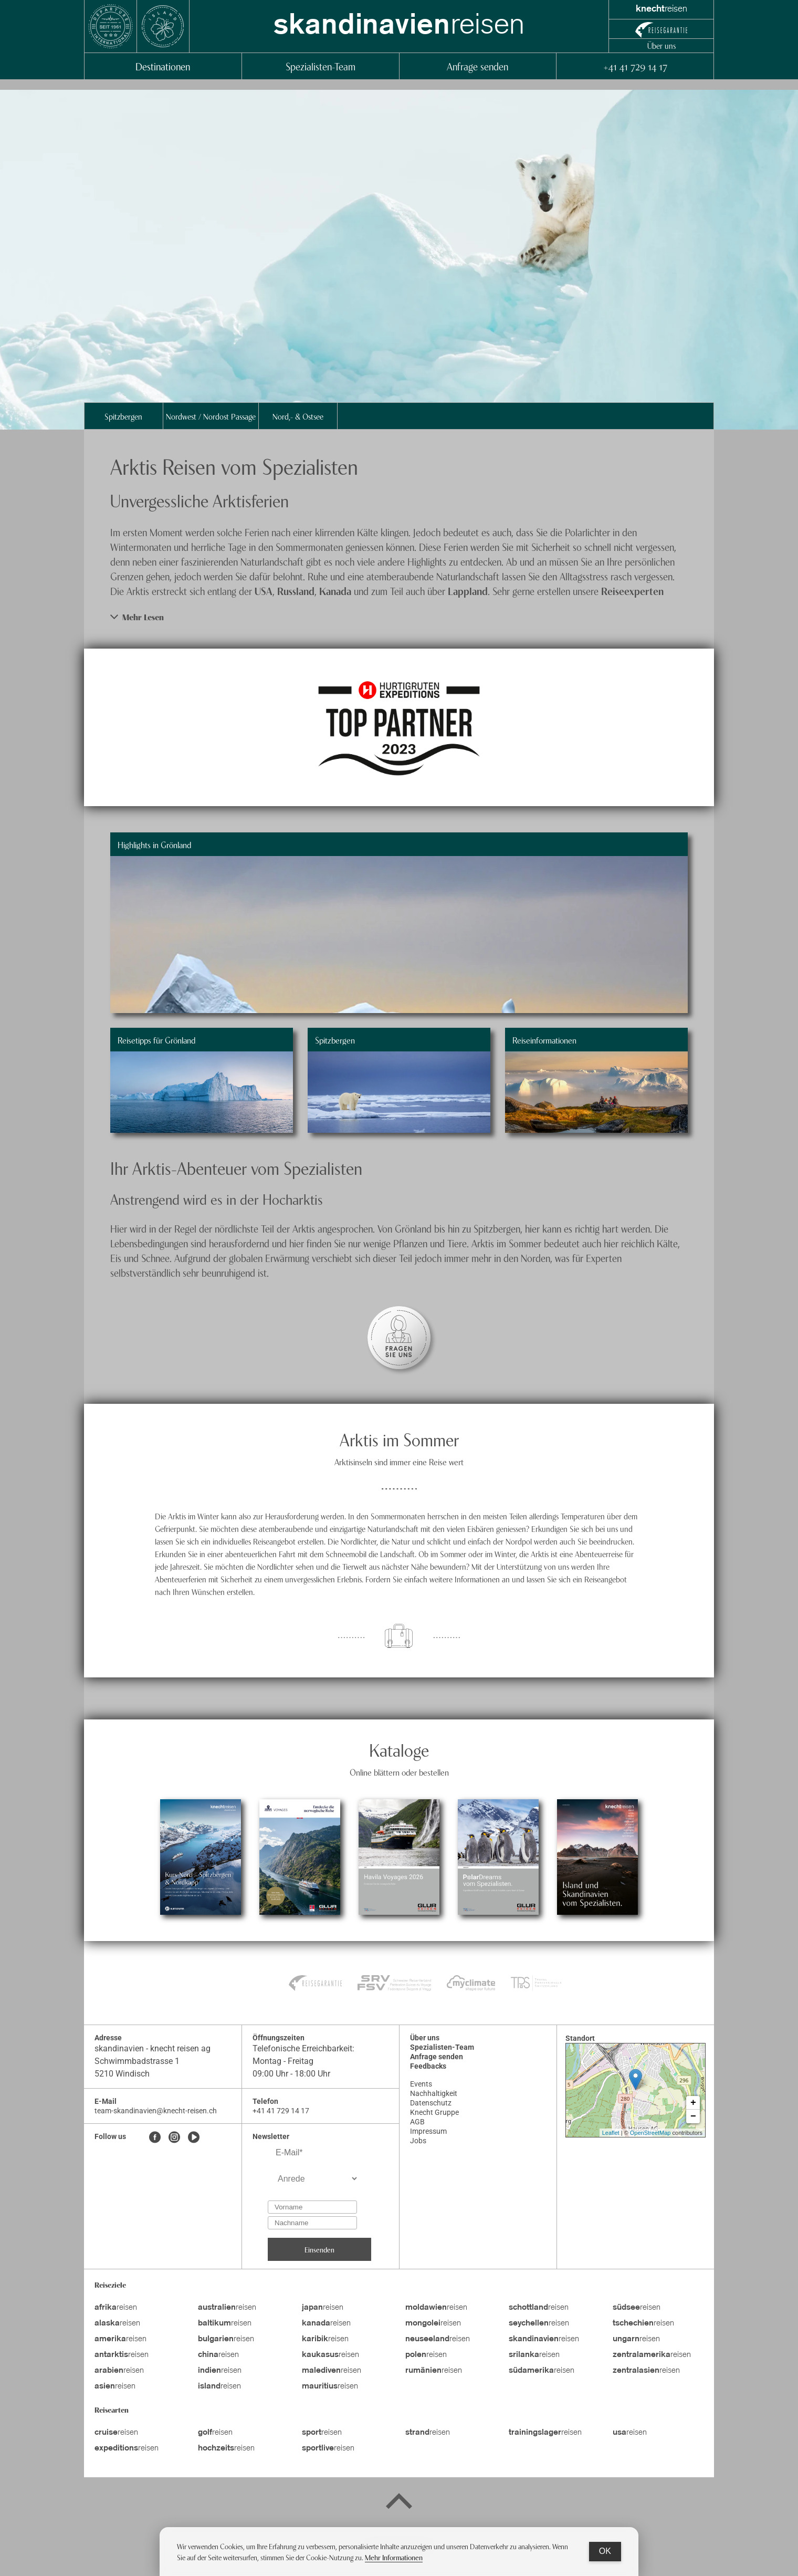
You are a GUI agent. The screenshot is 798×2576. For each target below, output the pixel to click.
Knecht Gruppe (434, 2112)
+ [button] (693, 2103)
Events (421, 2084)
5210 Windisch (122, 2074)
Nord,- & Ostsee (297, 416)
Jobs (418, 2140)
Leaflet (611, 2133)
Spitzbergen (123, 416)
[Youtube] (194, 2138)
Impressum (428, 2131)
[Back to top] (399, 2503)
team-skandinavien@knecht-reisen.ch (155, 2110)
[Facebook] (155, 2138)
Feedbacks (428, 2066)
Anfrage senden (477, 66)
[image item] (398, 727)
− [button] (693, 2116)
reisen (399, 26)
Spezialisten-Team (320, 66)
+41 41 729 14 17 (635, 66)
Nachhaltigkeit (433, 2093)
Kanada (336, 590)
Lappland (468, 590)
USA (263, 590)
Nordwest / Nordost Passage (211, 416)
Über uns (661, 45)
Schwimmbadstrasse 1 (137, 2061)
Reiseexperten (632, 590)
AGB (417, 2122)
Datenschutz (431, 2103)
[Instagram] (174, 2138)
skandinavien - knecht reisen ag (152, 2048)
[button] (399, 616)
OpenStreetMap (650, 2133)
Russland (295, 590)
